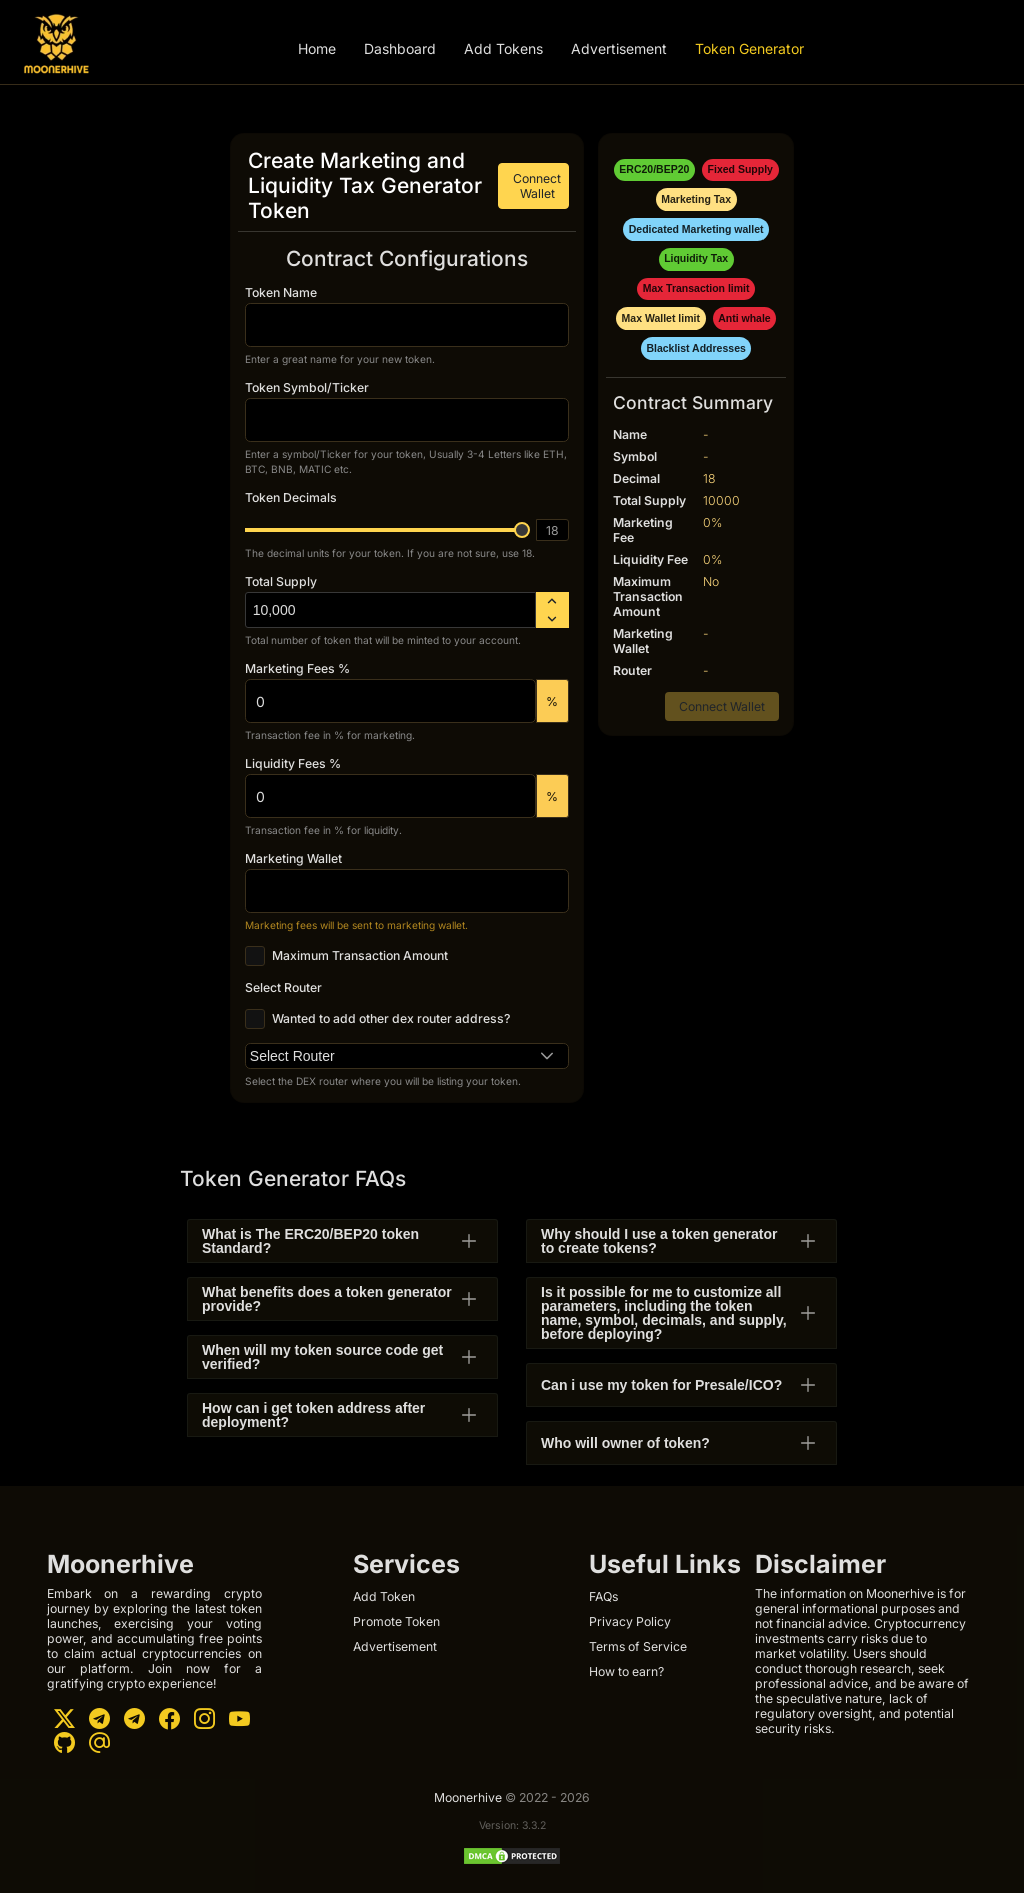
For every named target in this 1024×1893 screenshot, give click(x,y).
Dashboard (400, 48)
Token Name (281, 292)
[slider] (522, 530)
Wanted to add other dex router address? (391, 1019)
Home (317, 48)
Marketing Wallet (293, 858)
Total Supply (281, 581)
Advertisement (619, 48)
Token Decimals (291, 497)
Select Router (283, 987)
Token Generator (749, 48)
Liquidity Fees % (293, 763)
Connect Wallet (537, 186)
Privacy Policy (630, 1621)
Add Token (384, 1596)
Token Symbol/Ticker (307, 387)
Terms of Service (638, 1646)
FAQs (603, 1596)
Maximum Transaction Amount (360, 956)
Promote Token (396, 1621)
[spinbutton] (390, 610)
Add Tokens (503, 48)
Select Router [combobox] (292, 1056)
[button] (547, 1056)
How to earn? (626, 1671)
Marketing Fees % (297, 668)
